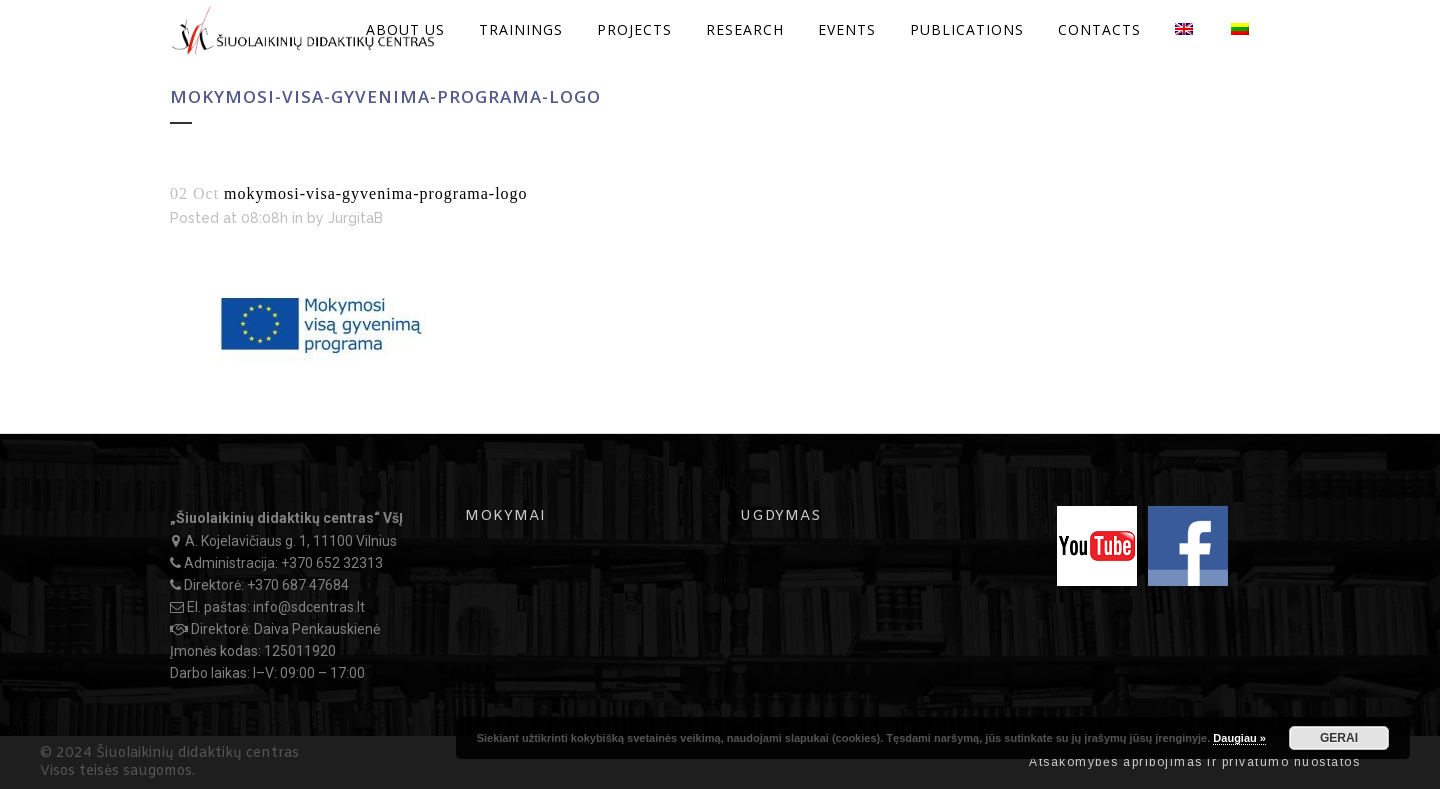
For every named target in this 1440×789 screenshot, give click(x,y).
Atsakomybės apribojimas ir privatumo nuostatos (1194, 762)
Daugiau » (1239, 738)
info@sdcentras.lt (309, 607)
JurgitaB (355, 218)
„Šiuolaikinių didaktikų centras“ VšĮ (286, 518)
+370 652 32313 (332, 563)
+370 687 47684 (298, 585)
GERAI (1339, 738)
